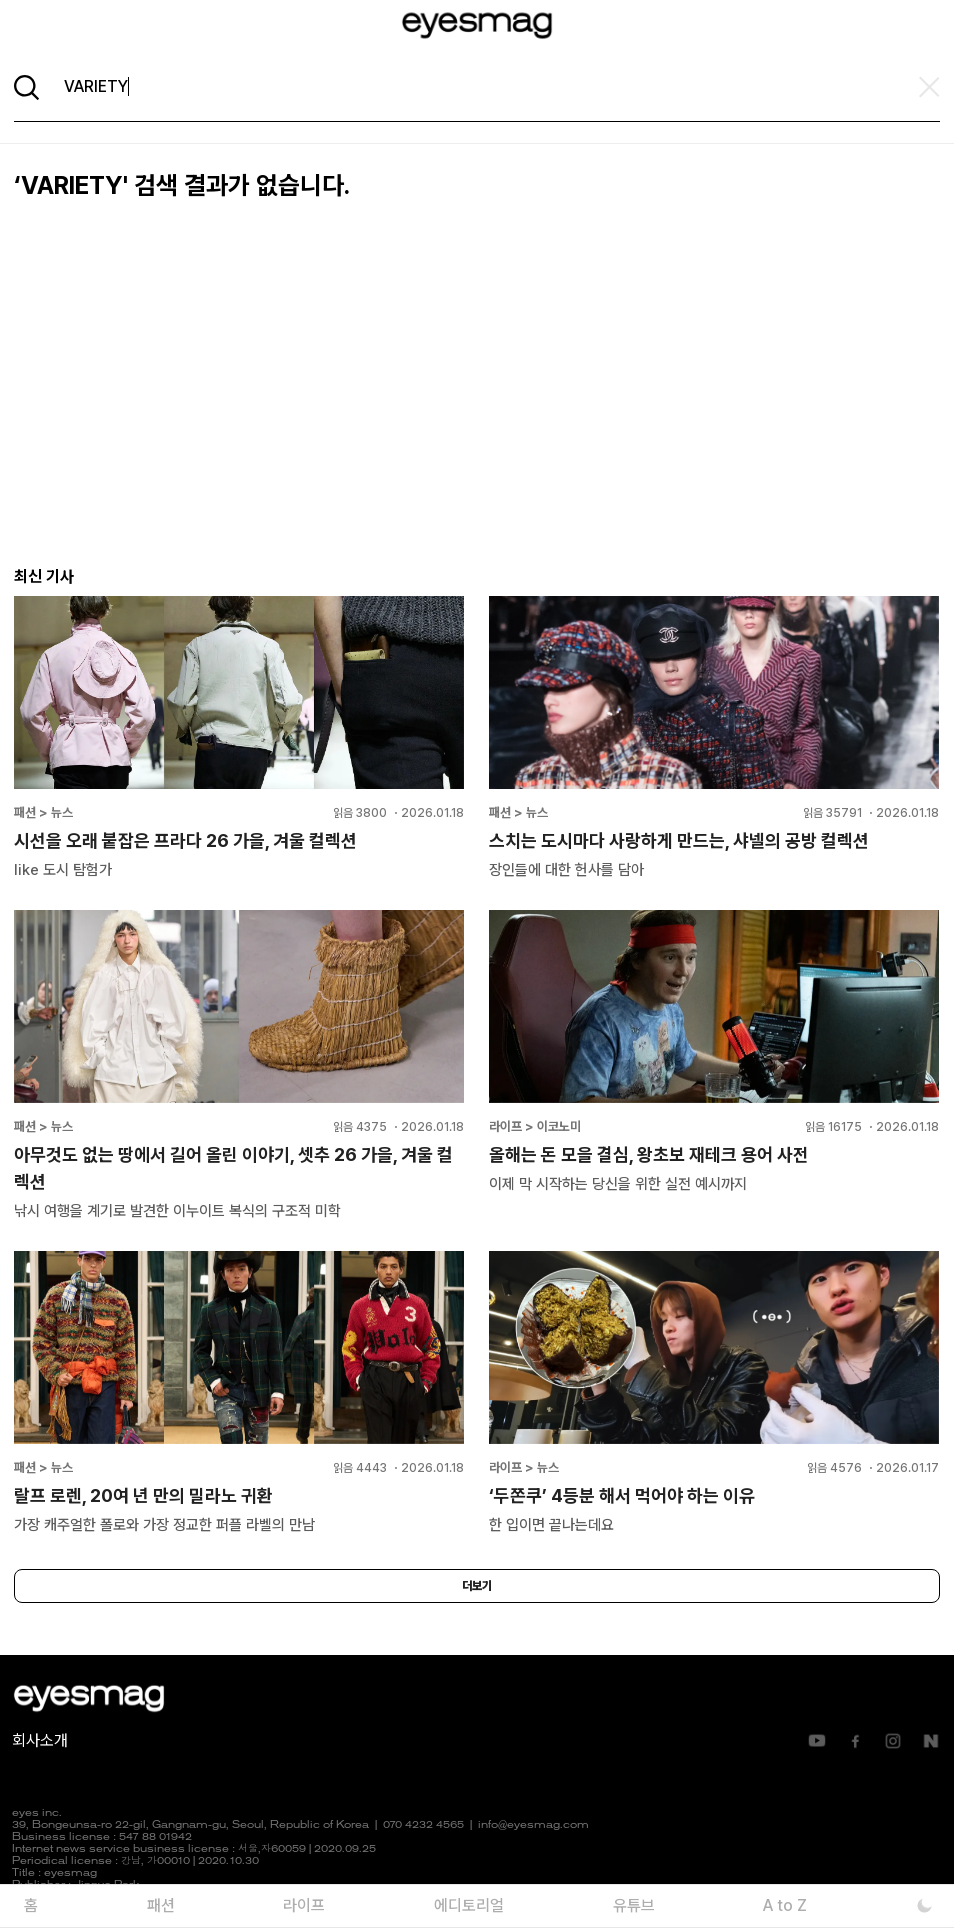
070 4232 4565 (423, 1825)
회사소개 (40, 1740)
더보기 (477, 1586)
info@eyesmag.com (533, 1825)
